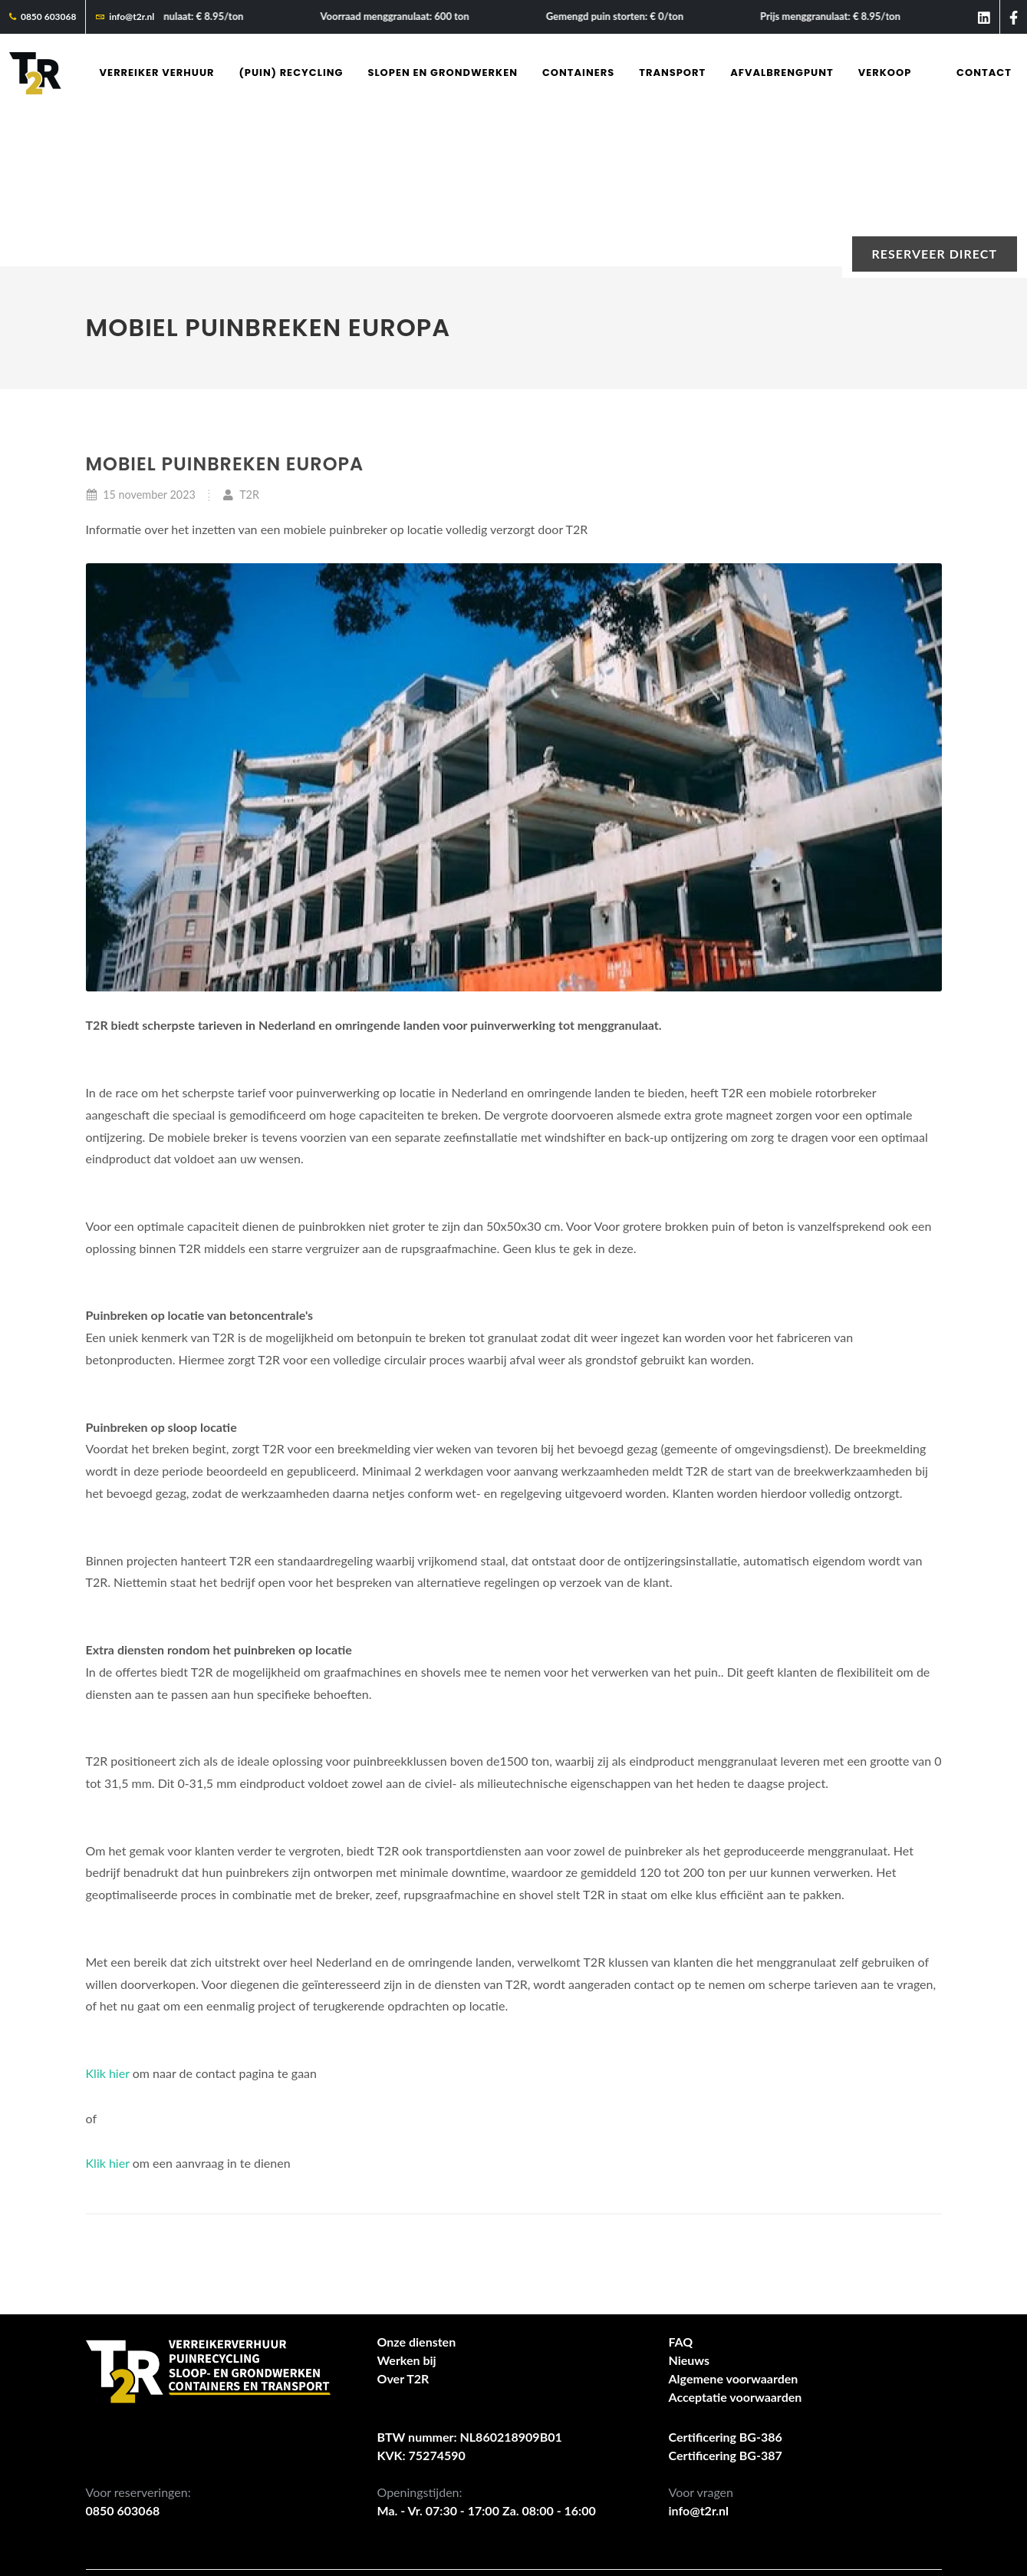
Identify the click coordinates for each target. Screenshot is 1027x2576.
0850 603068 (42, 17)
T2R (240, 341)
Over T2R (403, 2225)
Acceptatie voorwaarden (735, 2243)
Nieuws (689, 2206)
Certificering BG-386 (725, 2283)
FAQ (681, 2188)
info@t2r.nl (124, 17)
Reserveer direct (934, 253)
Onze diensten (416, 2188)
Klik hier (108, 1919)
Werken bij (406, 2206)
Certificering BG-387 (725, 2301)
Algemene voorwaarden (733, 2225)
